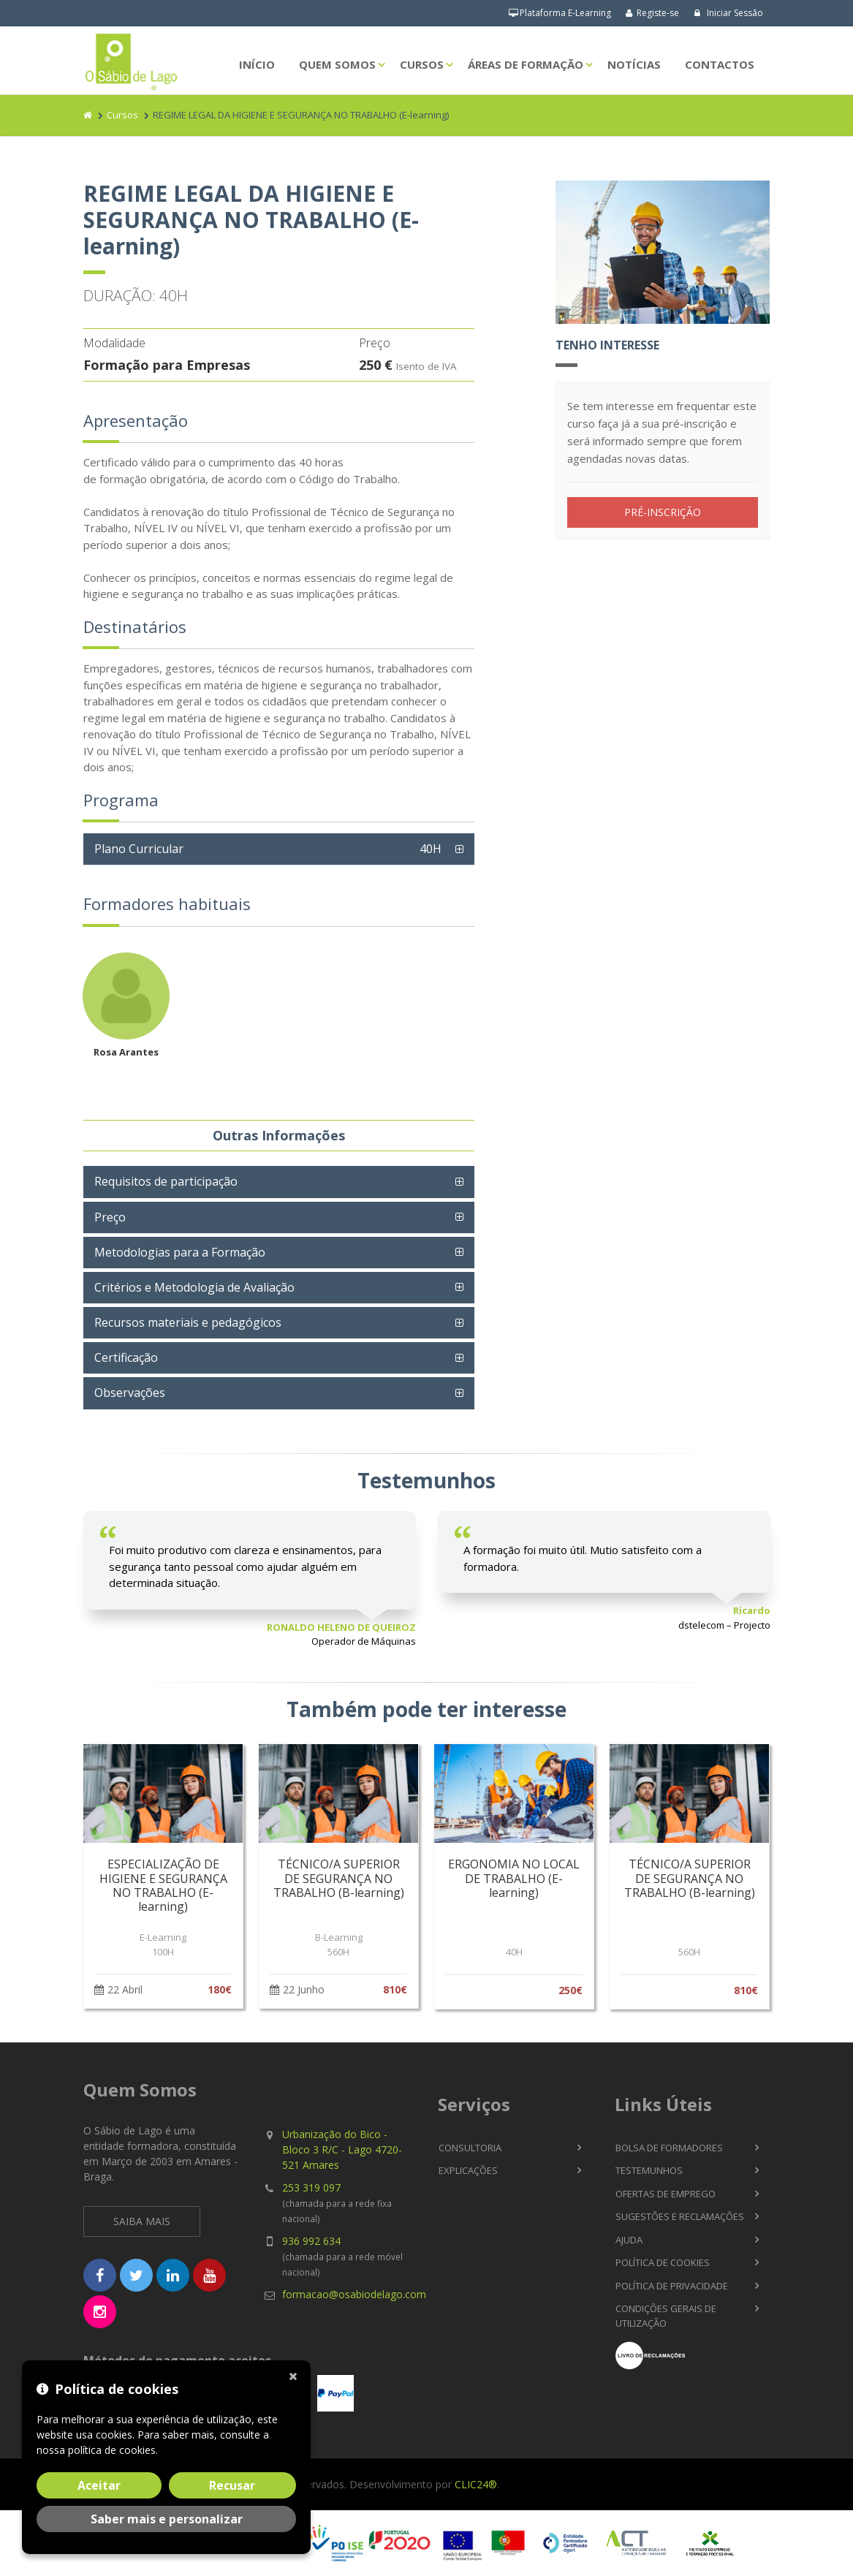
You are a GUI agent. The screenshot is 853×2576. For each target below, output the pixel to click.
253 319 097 (311, 2187)
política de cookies (112, 2450)
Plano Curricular (272, 849)
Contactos (719, 64)
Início (257, 64)
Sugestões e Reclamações (679, 2216)
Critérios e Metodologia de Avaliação (194, 1287)
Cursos (422, 64)
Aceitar (99, 2485)
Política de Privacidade (671, 2285)
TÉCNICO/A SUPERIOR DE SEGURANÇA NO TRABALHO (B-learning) (338, 1878)
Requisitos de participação (166, 1181)
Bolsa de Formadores (669, 2147)
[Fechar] (296, 2375)
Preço (110, 1217)
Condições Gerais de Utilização (665, 2316)
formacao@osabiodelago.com (354, 2294)
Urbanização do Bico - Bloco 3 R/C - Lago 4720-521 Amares (342, 2149)
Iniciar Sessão (728, 13)
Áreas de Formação (525, 64)
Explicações (468, 2170)
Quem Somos (337, 64)
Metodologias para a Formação (179, 1252)
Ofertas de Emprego (665, 2193)
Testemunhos (649, 2170)
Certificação (126, 1357)
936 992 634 (311, 2241)
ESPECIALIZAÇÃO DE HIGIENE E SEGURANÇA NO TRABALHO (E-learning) (163, 1885)
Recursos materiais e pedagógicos (187, 1322)
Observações (129, 1392)
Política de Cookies (662, 2262)
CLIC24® (476, 2484)
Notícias (634, 64)
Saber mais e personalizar (167, 2519)
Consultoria (470, 2147)
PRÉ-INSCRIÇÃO (662, 512)
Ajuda (628, 2239)
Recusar (232, 2485)
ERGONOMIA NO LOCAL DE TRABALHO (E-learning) (514, 1878)
